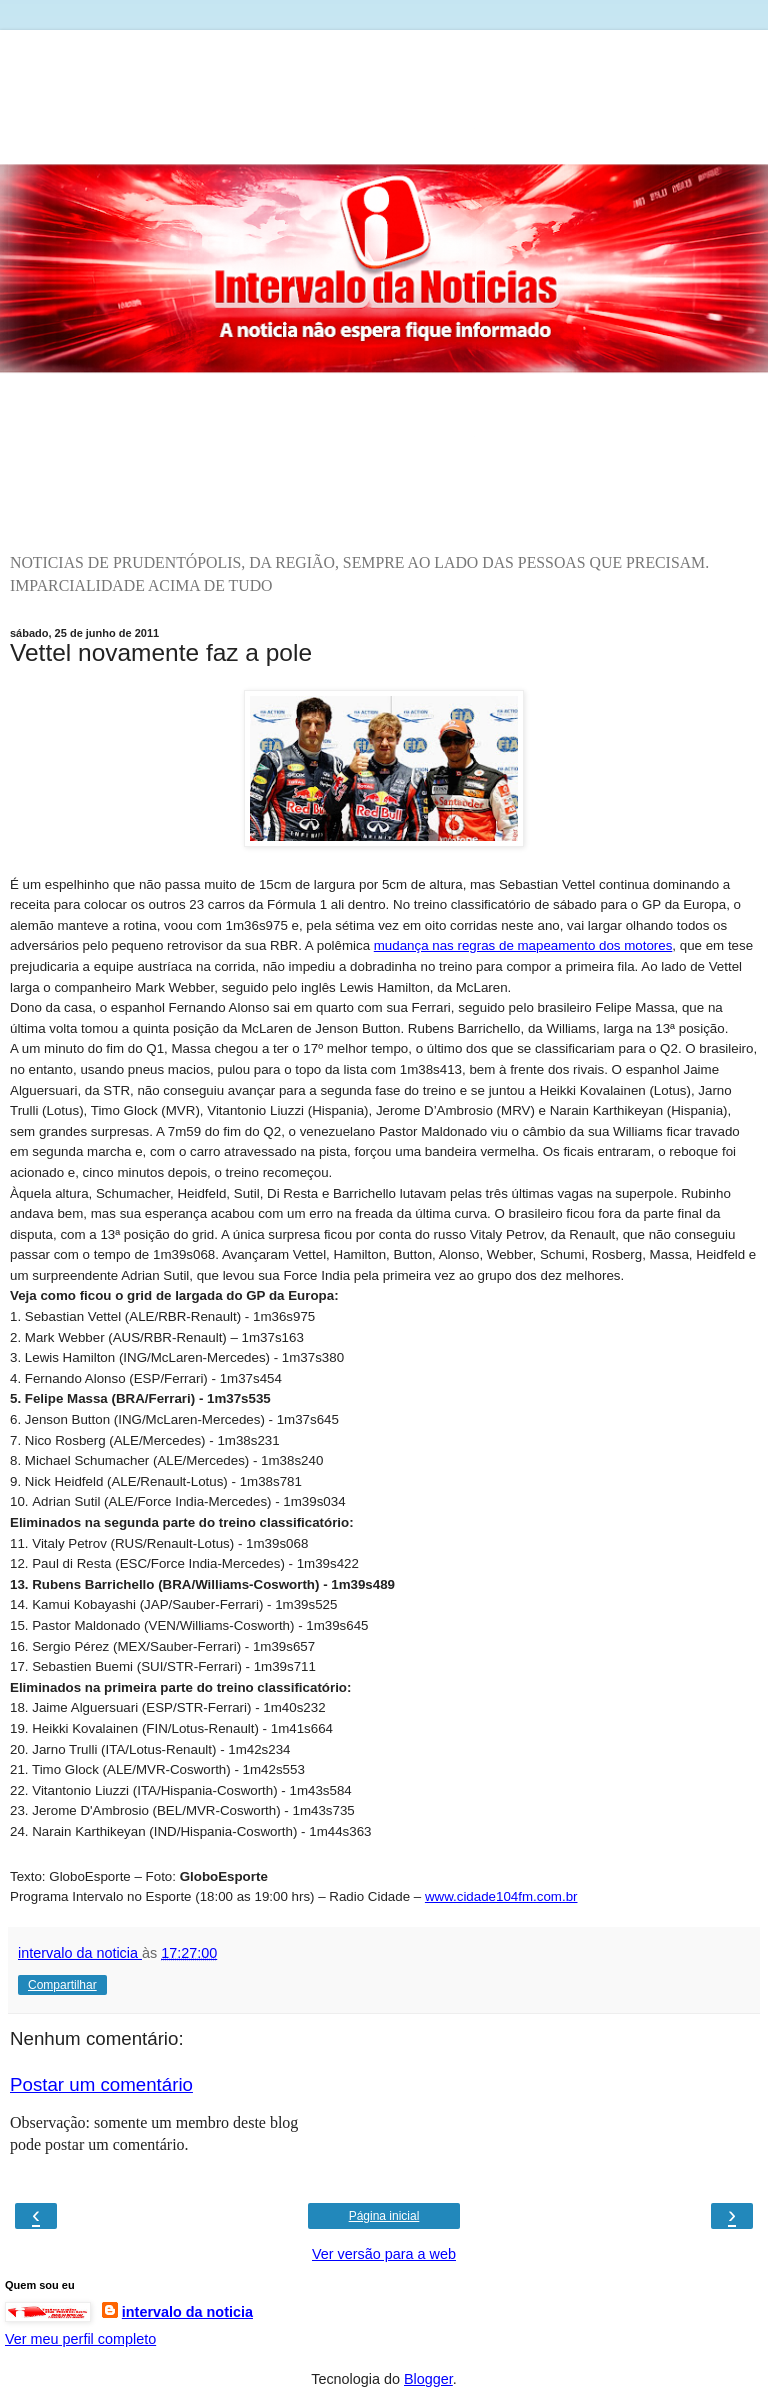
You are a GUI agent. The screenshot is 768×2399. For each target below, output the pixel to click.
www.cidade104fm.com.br (501, 1896)
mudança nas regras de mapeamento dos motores (523, 945)
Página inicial (384, 2216)
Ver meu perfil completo (80, 2339)
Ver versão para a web (384, 2254)
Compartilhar (62, 1985)
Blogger (428, 2379)
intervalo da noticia (187, 2312)
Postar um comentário (101, 2084)
